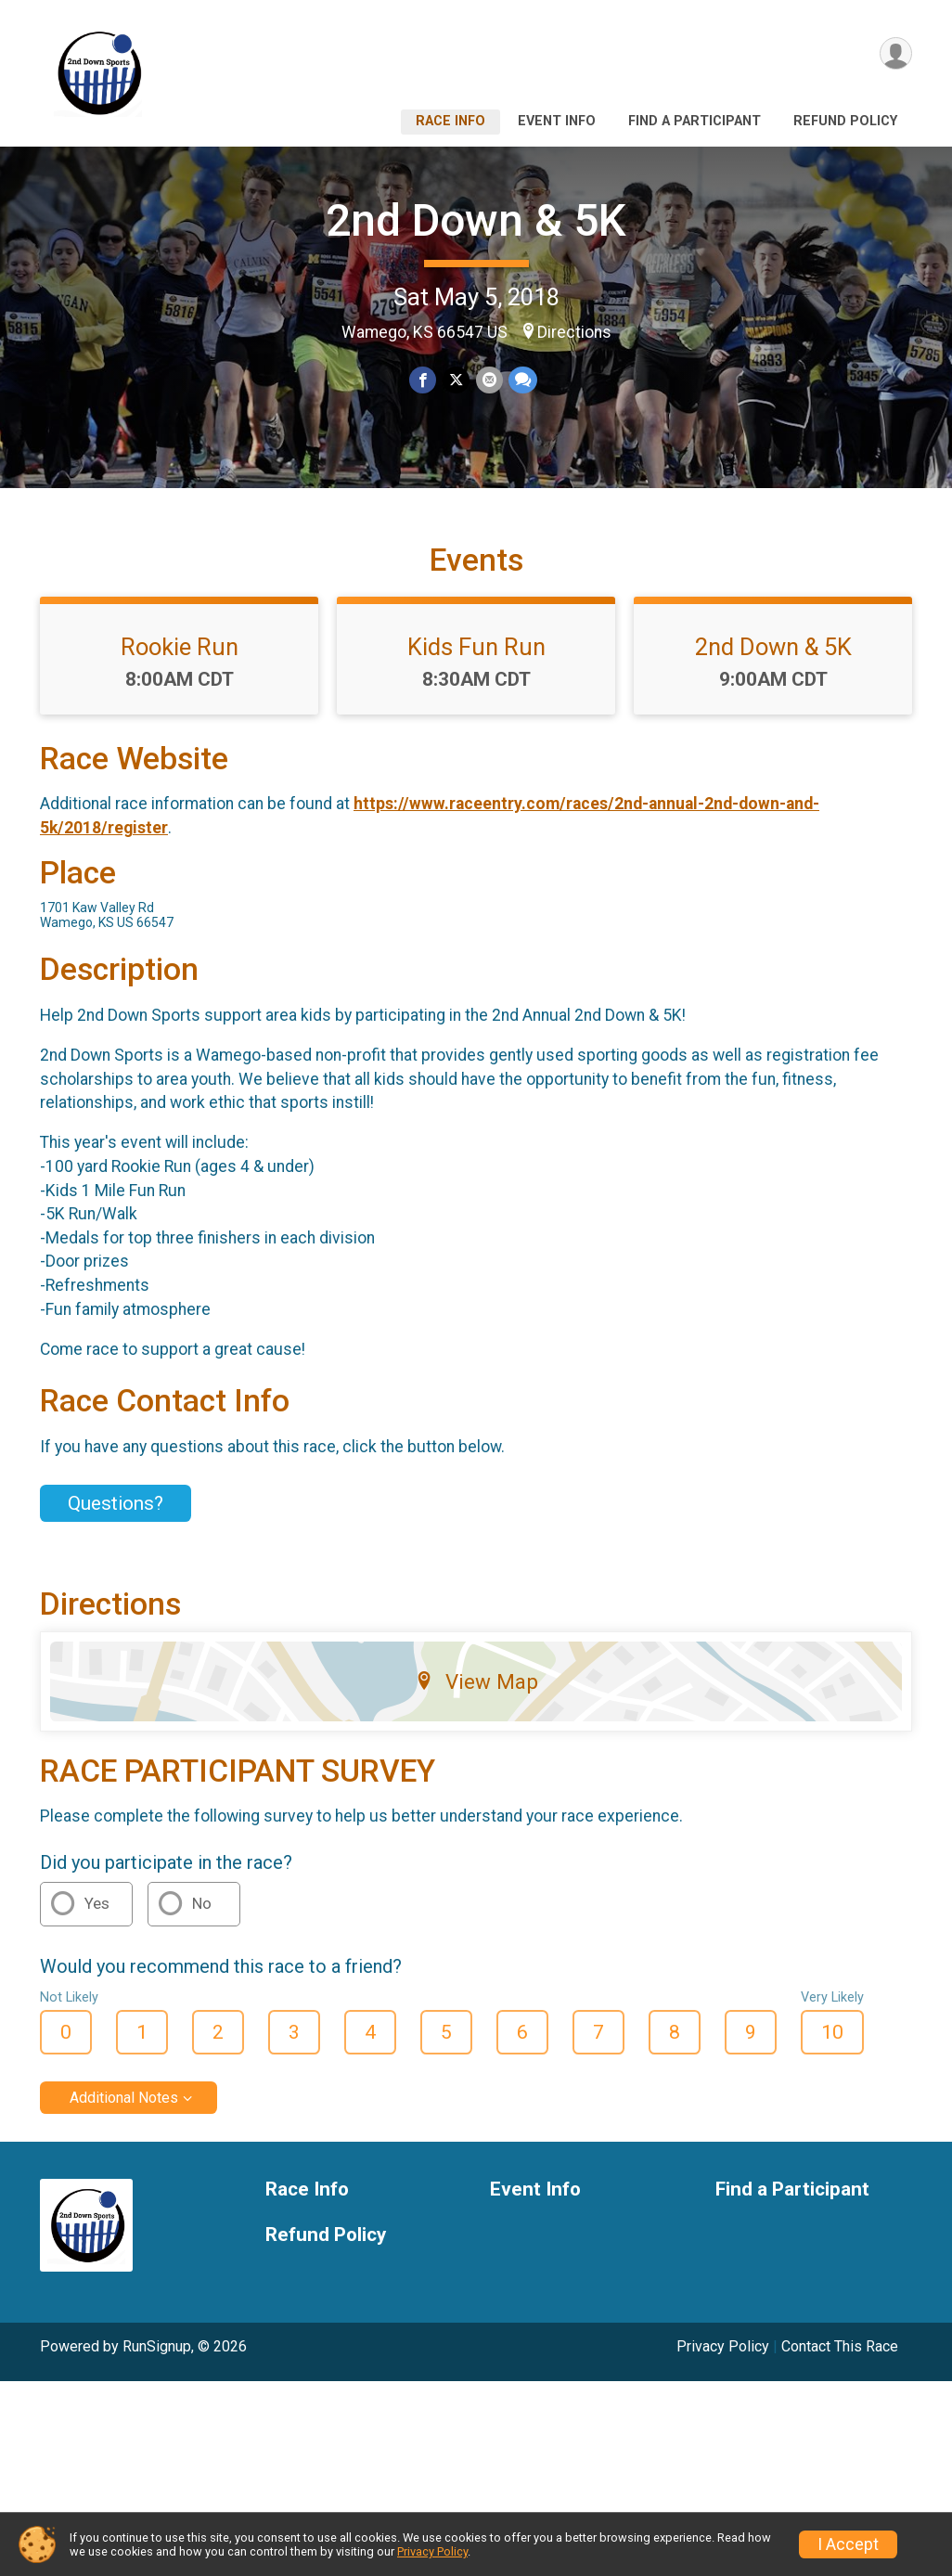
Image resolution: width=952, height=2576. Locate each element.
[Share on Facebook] (423, 380)
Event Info (557, 121)
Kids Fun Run (476, 658)
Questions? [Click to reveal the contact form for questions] (115, 1515)
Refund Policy (845, 121)
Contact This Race (839, 2358)
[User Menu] (895, 54)
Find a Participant (694, 121)
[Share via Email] (488, 380)
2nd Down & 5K (476, 220)
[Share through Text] (522, 380)
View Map (476, 1693)
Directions (574, 332)
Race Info (450, 121)
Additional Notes (124, 2110)
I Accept (848, 2544)
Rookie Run (179, 658)
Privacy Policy (722, 2358)
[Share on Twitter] (456, 380)
